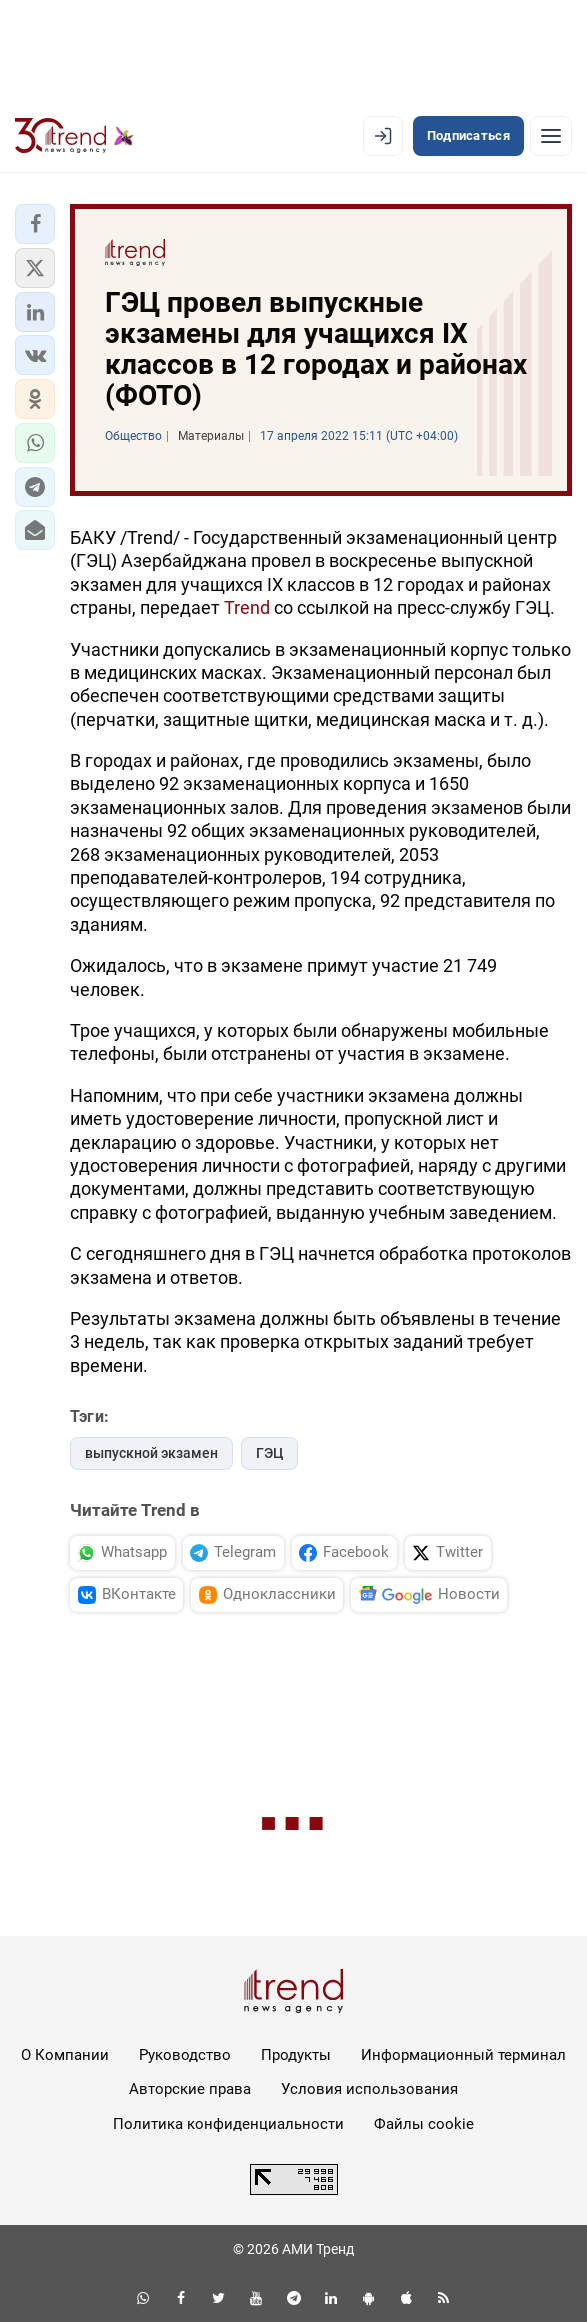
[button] (35, 224)
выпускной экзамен (151, 1453)
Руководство (185, 2055)
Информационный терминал (463, 2055)
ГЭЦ (269, 1453)
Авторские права (190, 2089)
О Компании (65, 2055)
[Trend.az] (74, 136)
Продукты (296, 2055)
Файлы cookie (424, 2124)
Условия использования (369, 2089)
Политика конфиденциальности (228, 2124)
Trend (247, 607)
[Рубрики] (551, 136)
